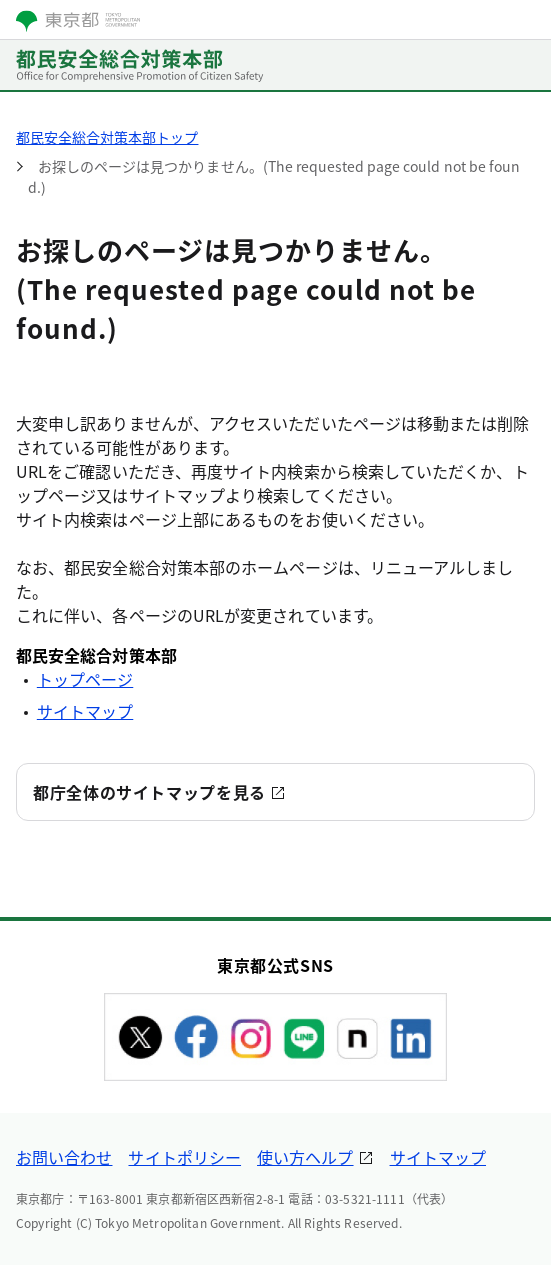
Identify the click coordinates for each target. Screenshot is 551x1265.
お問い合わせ (64, 1157)
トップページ (85, 679)
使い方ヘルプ (305, 1157)
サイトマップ (85, 711)
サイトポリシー (184, 1157)
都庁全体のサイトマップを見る (149, 792)
